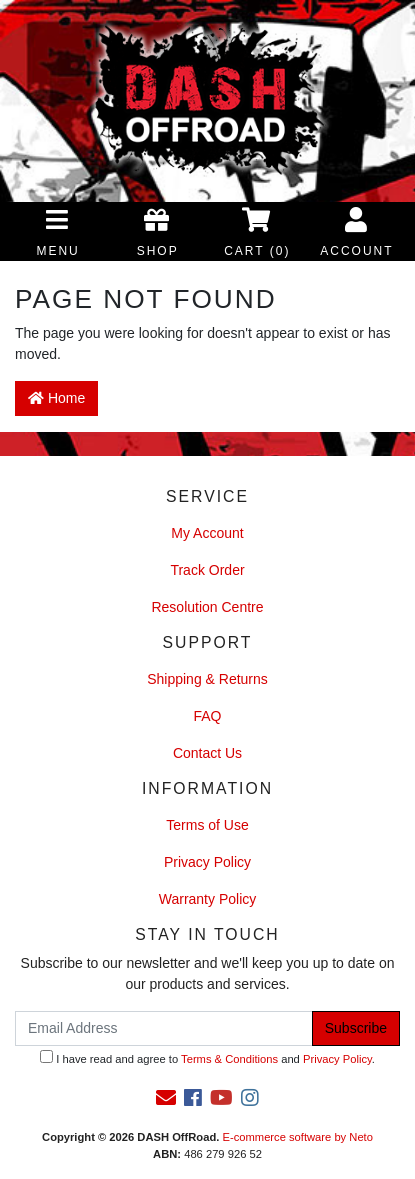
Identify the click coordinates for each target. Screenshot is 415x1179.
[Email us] (166, 1098)
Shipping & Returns (207, 679)
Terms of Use (207, 825)
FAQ (207, 716)
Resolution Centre (207, 607)
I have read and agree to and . (207, 1057)
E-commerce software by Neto (297, 1137)
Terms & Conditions (229, 1059)
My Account (207, 533)
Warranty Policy (208, 899)
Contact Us (207, 753)
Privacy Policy (207, 862)
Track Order (207, 570)
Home (56, 398)
